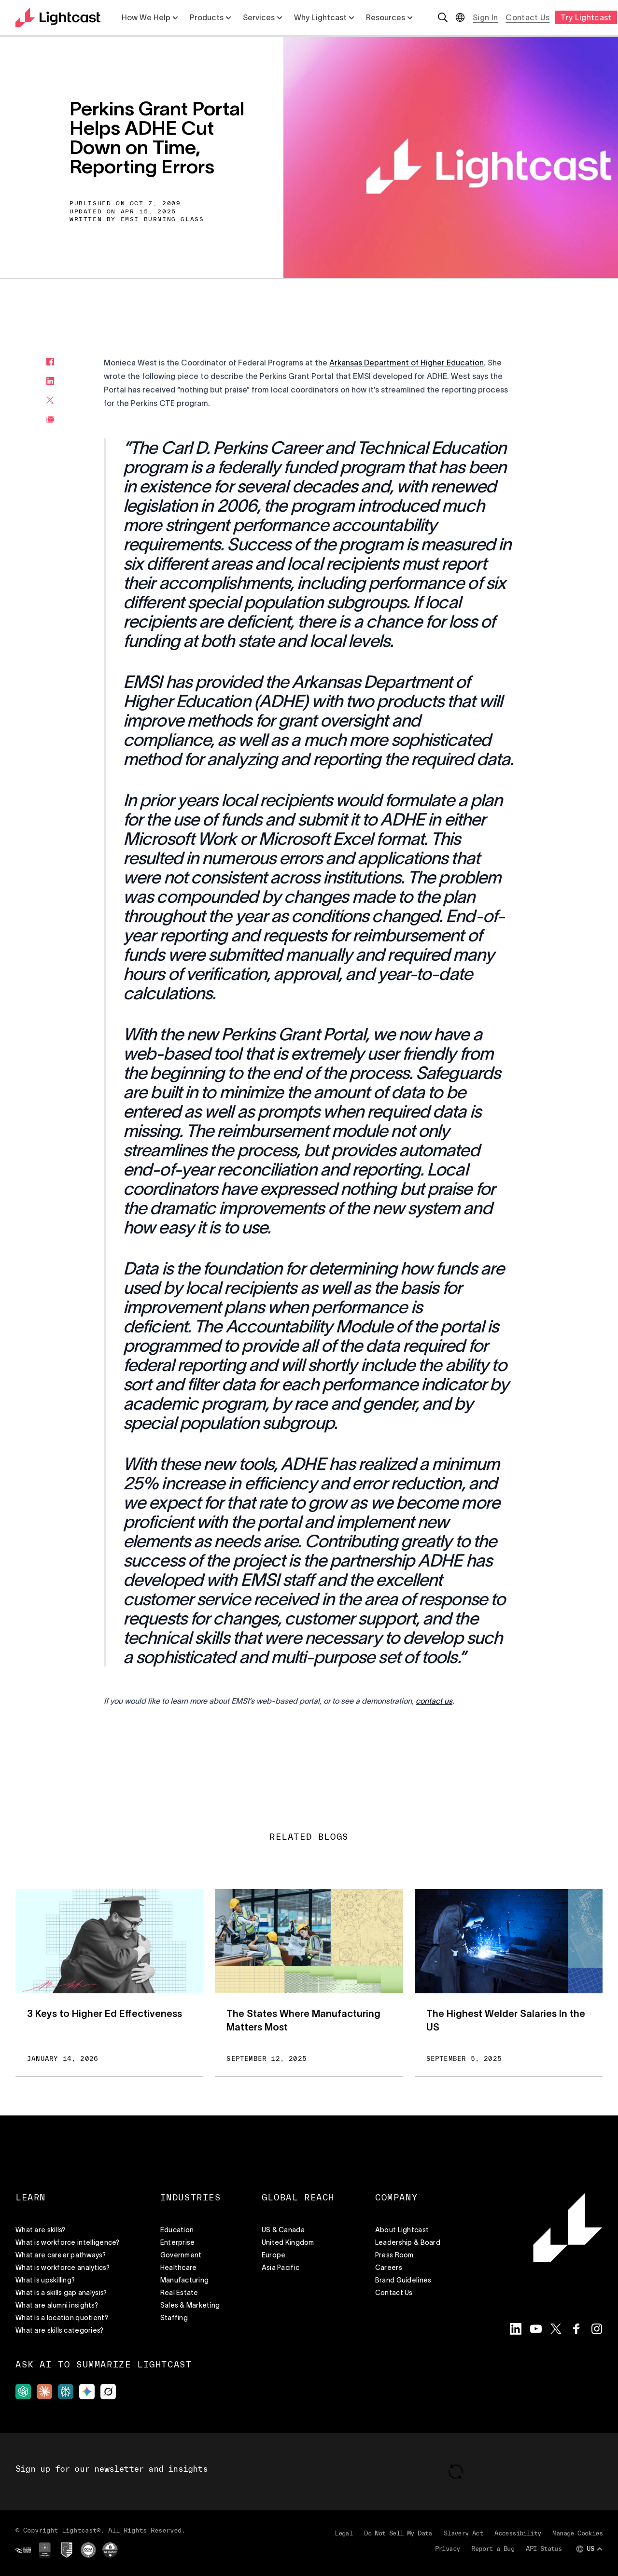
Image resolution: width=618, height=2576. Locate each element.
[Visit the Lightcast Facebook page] (576, 2329)
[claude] (44, 2391)
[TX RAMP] (110, 2550)
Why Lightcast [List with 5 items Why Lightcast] (324, 17)
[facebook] (50, 361)
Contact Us (527, 17)
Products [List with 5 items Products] (210, 17)
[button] (434, 1700)
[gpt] (23, 2391)
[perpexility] (65, 2391)
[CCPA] (88, 2550)
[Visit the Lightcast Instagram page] (597, 2329)
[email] (50, 419)
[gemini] (87, 2391)
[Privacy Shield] (66, 2550)
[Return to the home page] (57, 17)
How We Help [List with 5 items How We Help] (150, 17)
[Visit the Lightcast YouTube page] (536, 2329)
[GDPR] (45, 2550)
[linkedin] (50, 381)
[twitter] (50, 400)
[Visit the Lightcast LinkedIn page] (515, 2329)
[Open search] (442, 17)
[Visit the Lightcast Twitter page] (556, 2329)
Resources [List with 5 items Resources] (389, 17)
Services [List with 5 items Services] (262, 17)
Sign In (485, 17)
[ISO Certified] (23, 2550)
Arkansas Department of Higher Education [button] (406, 362)
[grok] (108, 2391)
